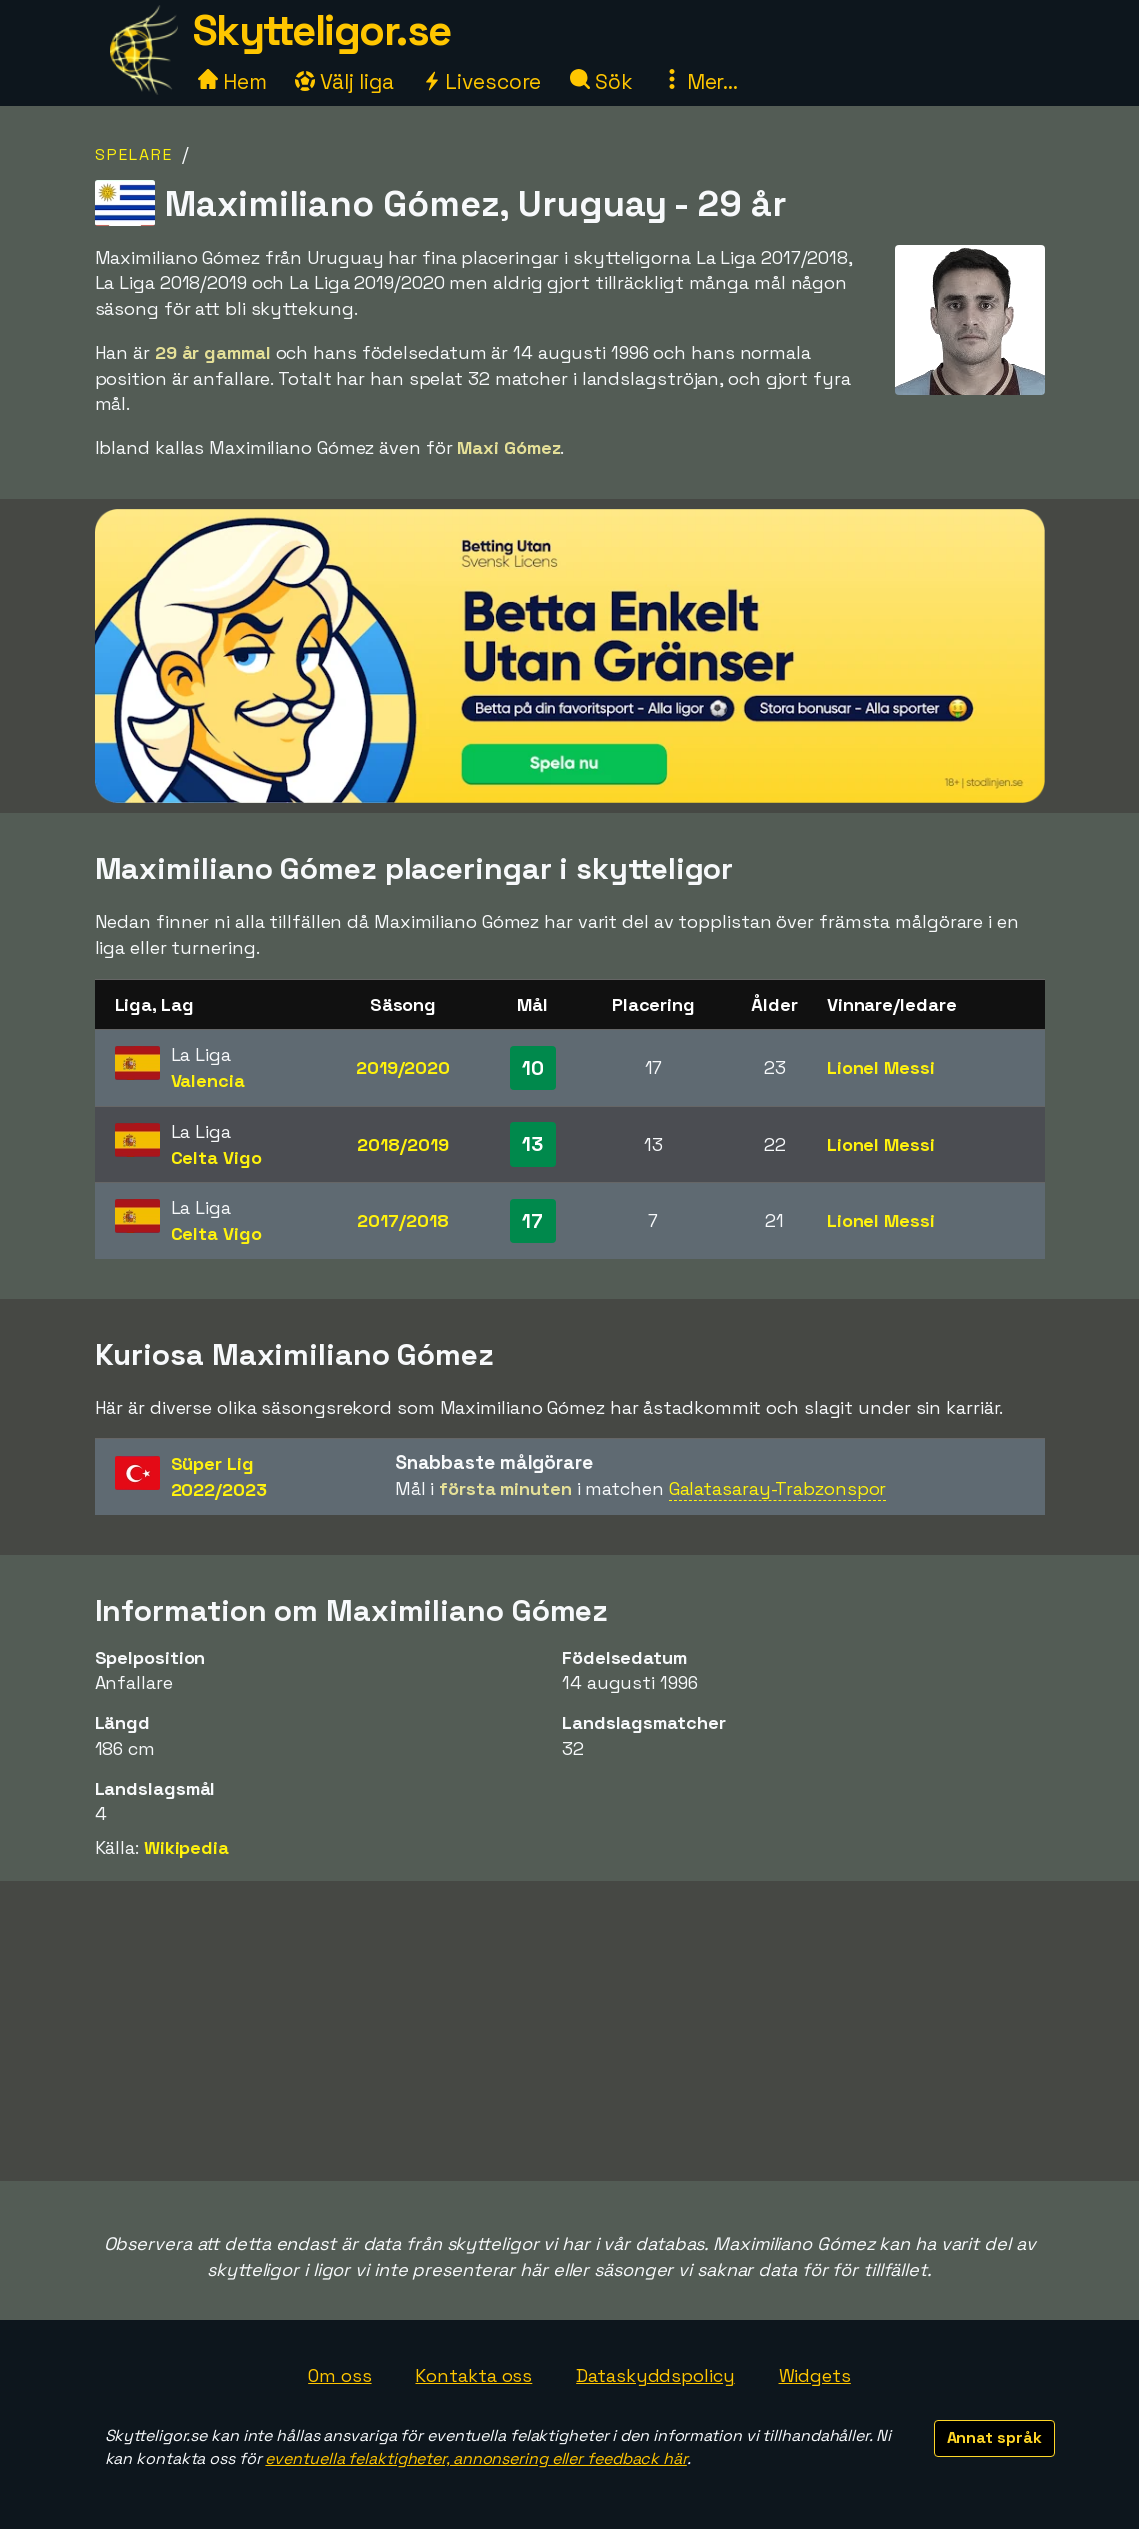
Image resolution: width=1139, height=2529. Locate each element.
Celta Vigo (216, 1157)
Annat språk (994, 2437)
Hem (232, 81)
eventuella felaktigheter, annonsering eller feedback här (475, 2458)
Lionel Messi (881, 1067)
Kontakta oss (473, 2375)
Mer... (700, 81)
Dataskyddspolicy (655, 2375)
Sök (601, 81)
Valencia (208, 1080)
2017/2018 (402, 1220)
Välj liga (344, 81)
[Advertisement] (570, 2031)
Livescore (481, 81)
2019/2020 (403, 1067)
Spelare (134, 154)
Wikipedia (186, 1847)
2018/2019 (402, 1144)
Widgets (815, 2375)
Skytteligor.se (322, 30)
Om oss (339, 2375)
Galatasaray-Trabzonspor (778, 1488)
